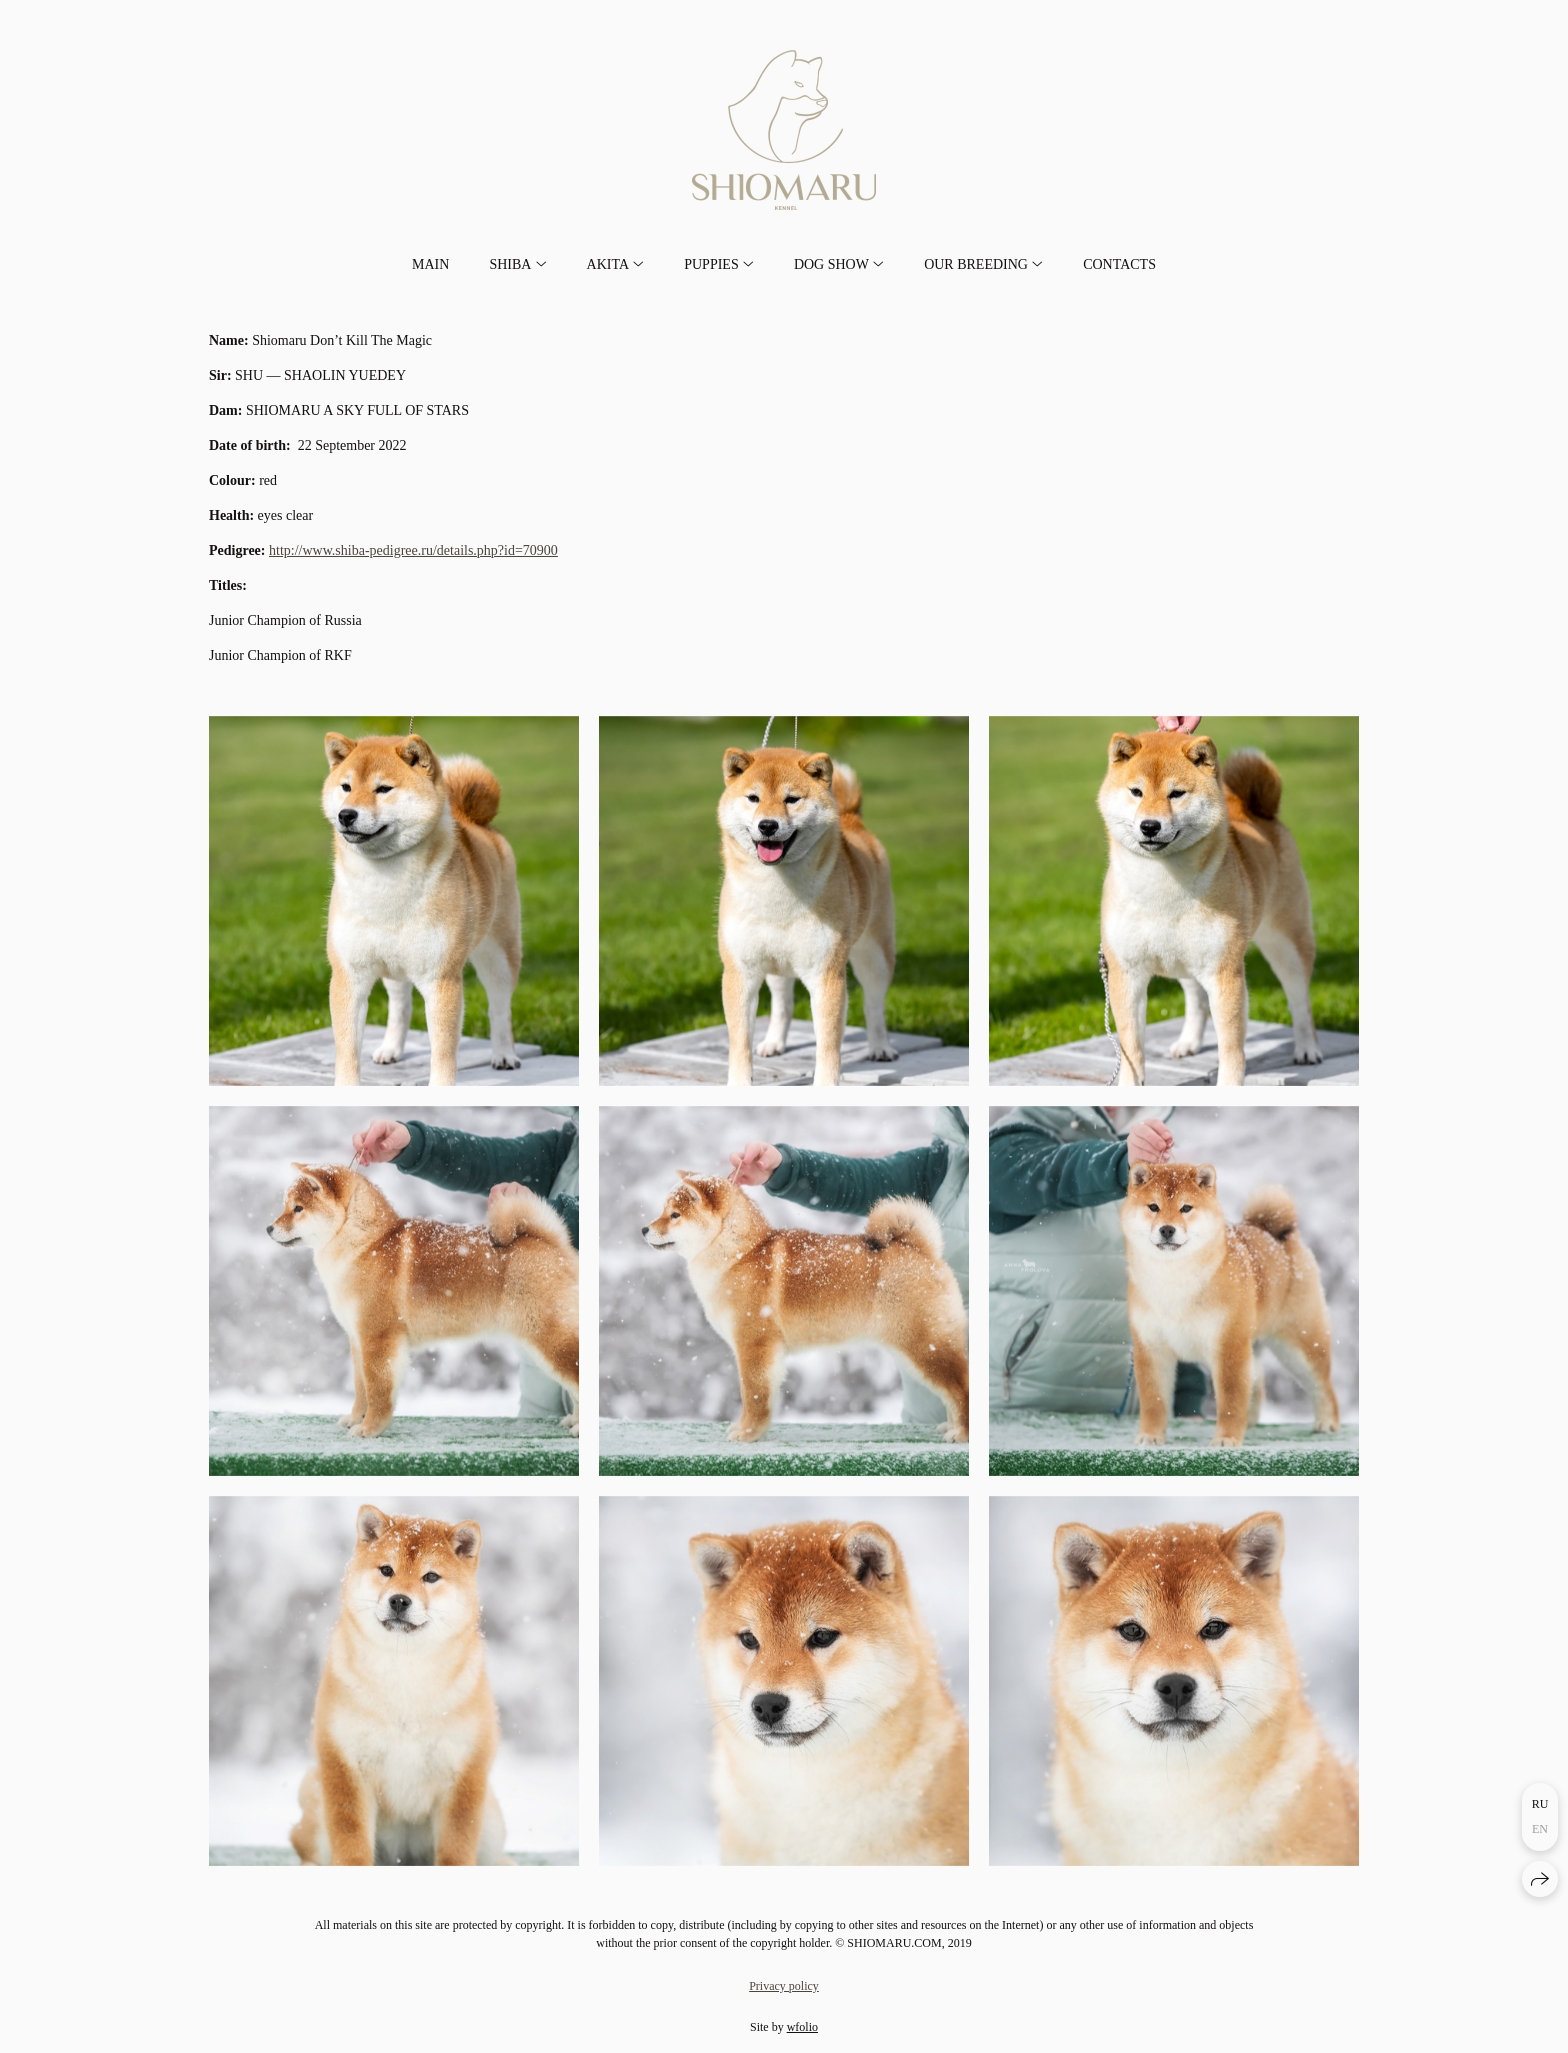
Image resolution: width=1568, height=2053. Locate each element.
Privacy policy (784, 1986)
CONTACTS (1119, 264)
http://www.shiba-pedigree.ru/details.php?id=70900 (413, 550)
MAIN (430, 264)
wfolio (802, 2027)
